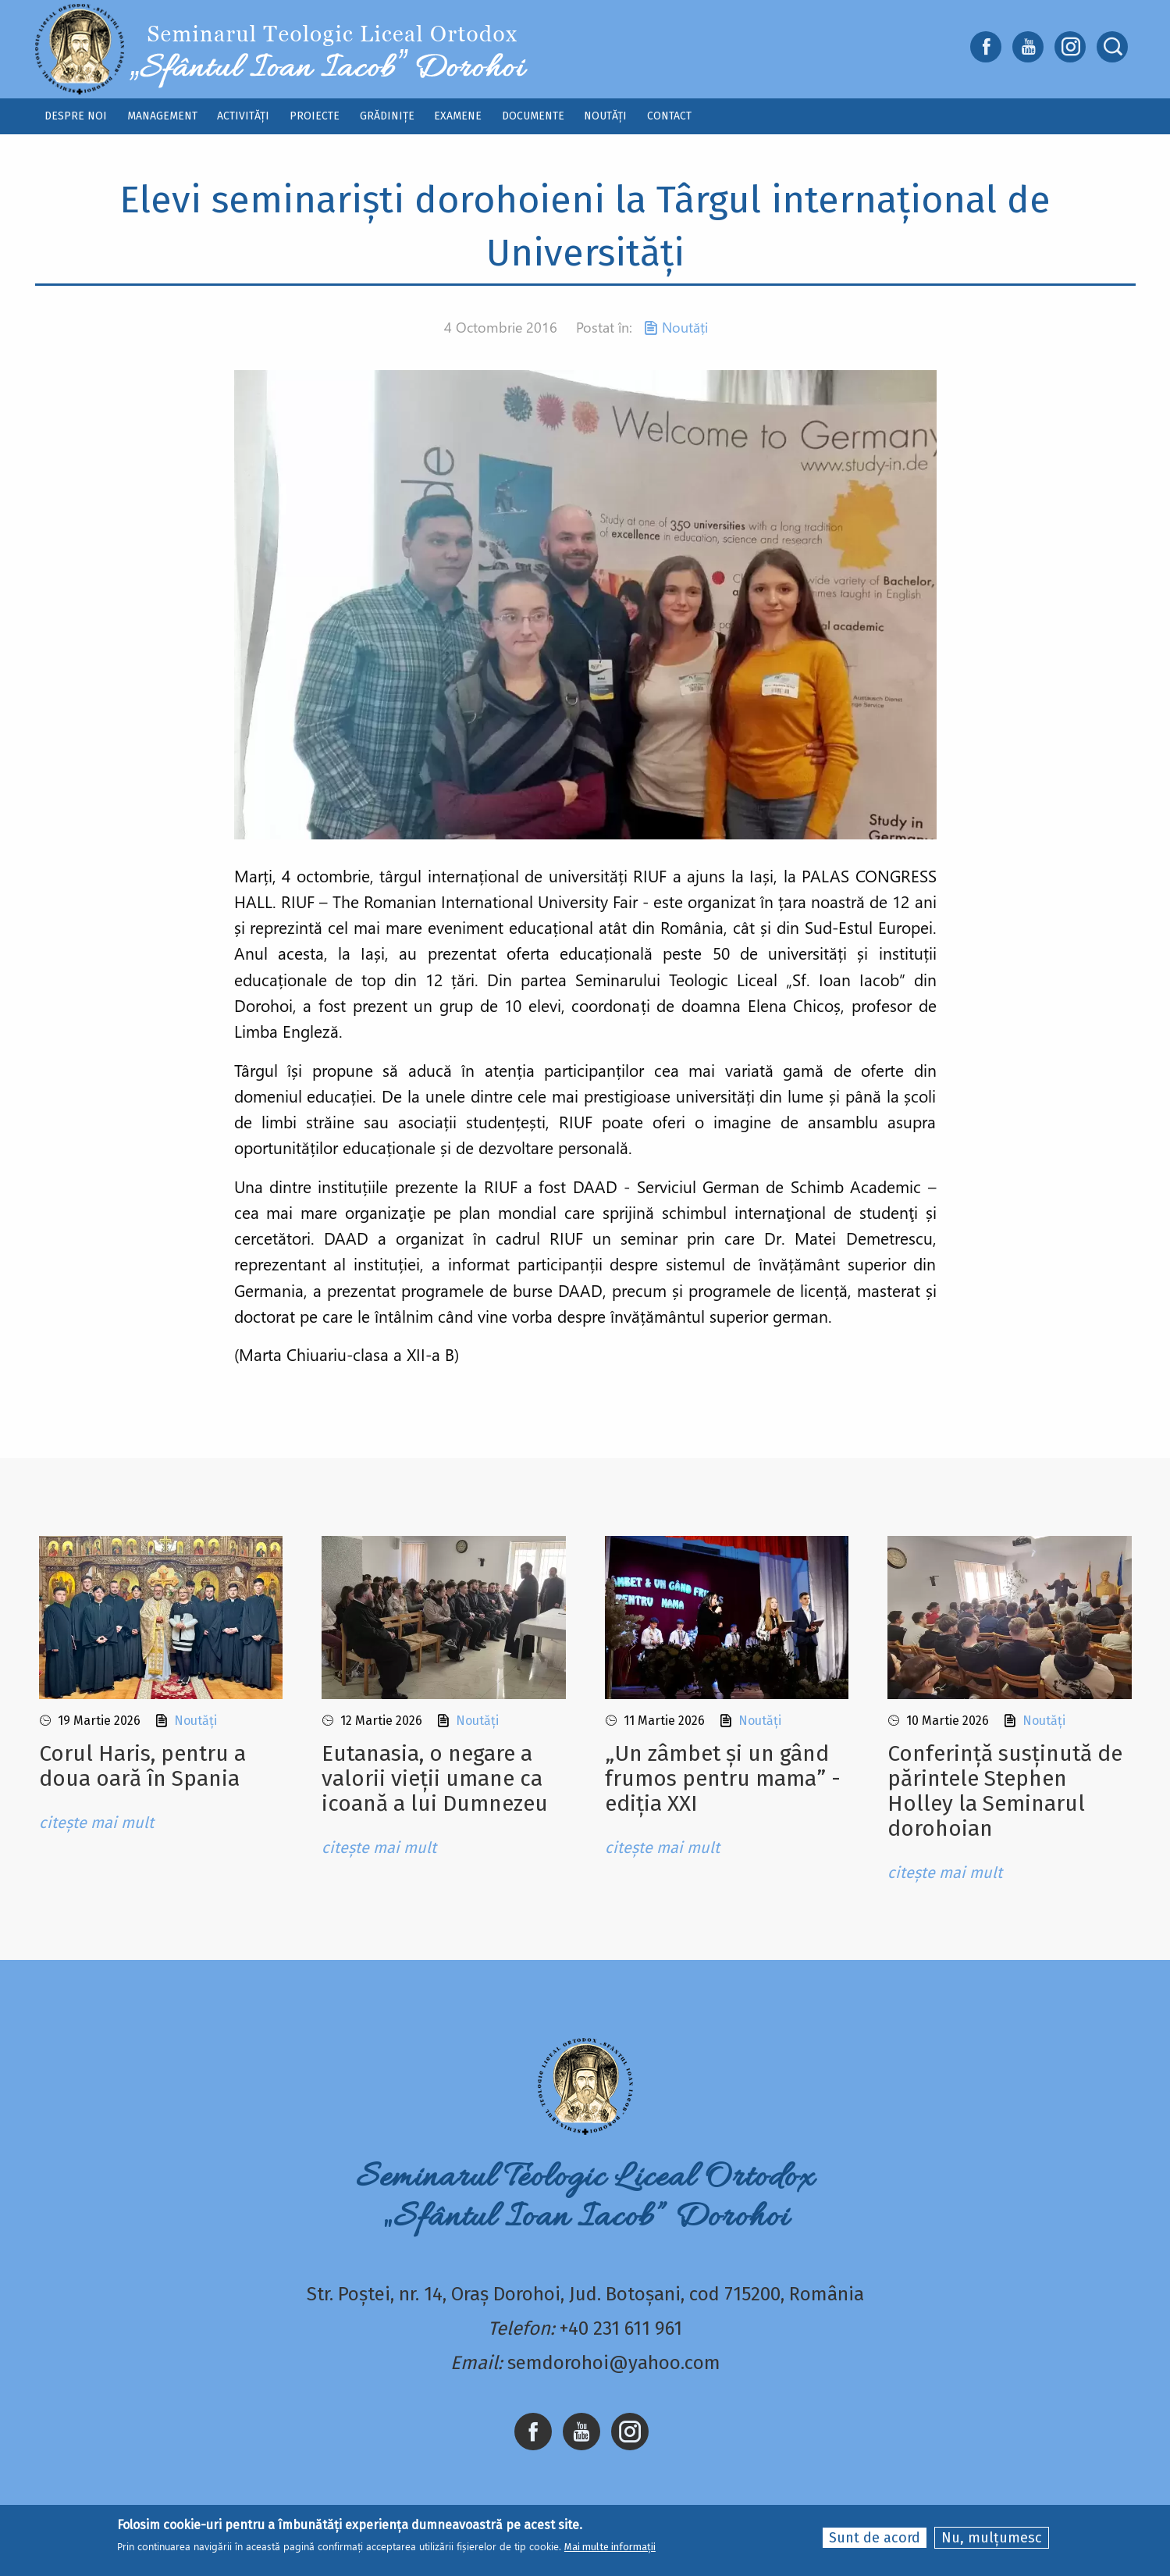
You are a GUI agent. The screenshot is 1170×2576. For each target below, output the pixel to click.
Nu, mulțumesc (991, 2538)
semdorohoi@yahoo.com (613, 2363)
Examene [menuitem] (458, 116)
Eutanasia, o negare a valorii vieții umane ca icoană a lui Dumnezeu (435, 1778)
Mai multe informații (610, 2547)
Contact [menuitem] (669, 116)
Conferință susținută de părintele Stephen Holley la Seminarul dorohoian (1004, 1790)
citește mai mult (96, 1822)
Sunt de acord (874, 2538)
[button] (585, 603)
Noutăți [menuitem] (605, 116)
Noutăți (685, 327)
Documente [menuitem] (533, 116)
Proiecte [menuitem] (315, 116)
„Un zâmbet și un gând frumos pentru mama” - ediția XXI (723, 1778)
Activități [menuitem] (243, 116)
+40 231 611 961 (621, 2328)
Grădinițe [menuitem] (387, 116)
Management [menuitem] (162, 116)
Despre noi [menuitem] (75, 116)
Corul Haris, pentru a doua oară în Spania (142, 1765)
